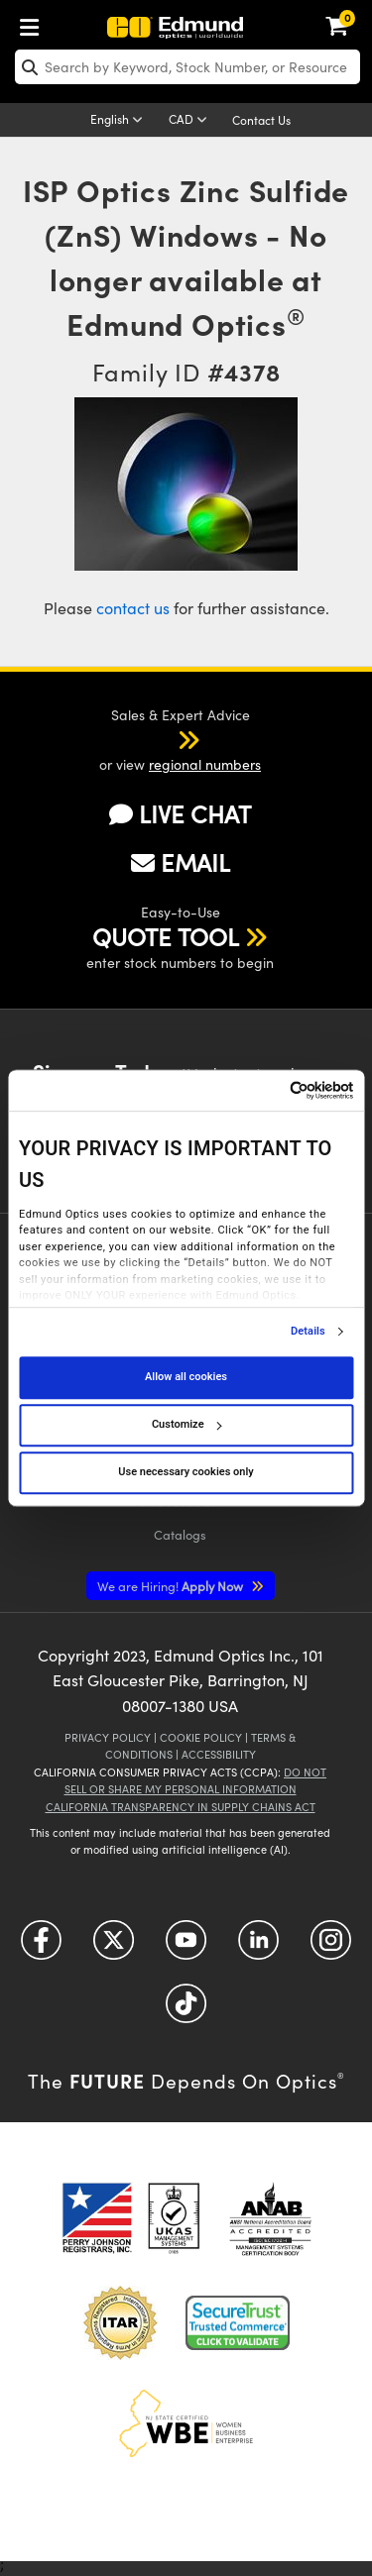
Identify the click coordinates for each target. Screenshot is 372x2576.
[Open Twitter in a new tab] (113, 1947)
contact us (133, 607)
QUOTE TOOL (165, 936)
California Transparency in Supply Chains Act (180, 1806)
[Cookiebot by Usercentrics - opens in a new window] (268, 1090)
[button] (163, 739)
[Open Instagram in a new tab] (331, 1947)
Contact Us (261, 120)
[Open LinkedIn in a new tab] (258, 1947)
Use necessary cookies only (185, 1471)
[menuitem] (35, 23)
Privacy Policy (107, 1737)
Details (308, 1332)
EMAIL (180, 862)
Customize (186, 1424)
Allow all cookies (186, 1376)
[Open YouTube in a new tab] (186, 1947)
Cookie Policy (201, 1737)
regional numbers (205, 764)
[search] (187, 67)
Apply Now (171, 1585)
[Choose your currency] (191, 121)
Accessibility (219, 1754)
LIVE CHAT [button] (180, 814)
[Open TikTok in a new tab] (186, 2010)
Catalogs (180, 1534)
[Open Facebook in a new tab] (41, 1947)
